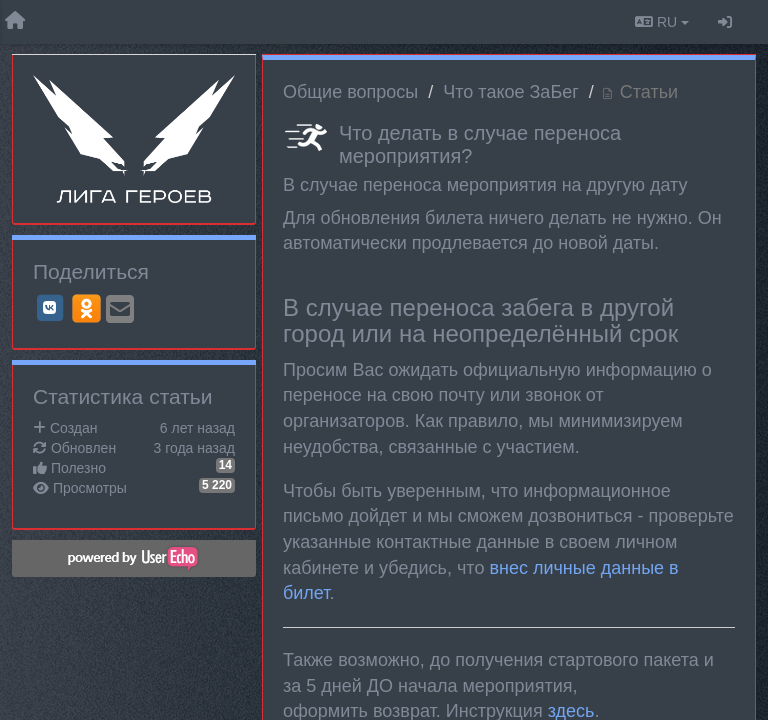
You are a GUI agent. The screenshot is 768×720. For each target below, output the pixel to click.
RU (662, 22)
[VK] (50, 308)
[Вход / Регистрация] (725, 22)
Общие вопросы (350, 92)
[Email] (120, 310)
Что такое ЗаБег (510, 92)
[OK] (86, 308)
